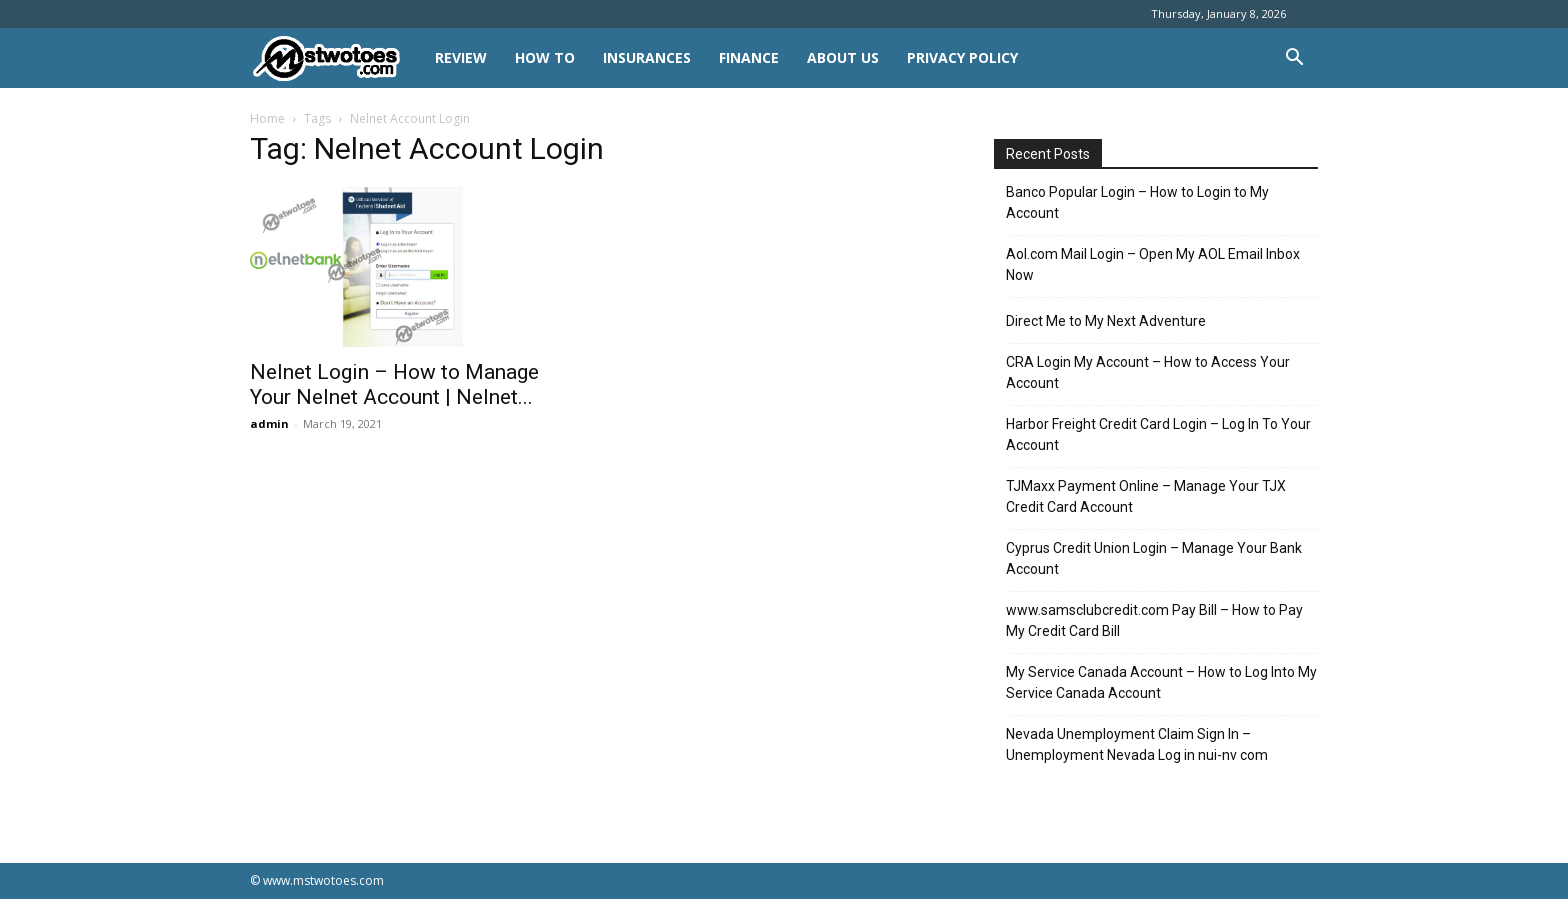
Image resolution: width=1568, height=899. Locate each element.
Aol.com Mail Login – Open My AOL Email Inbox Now (1153, 264)
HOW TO (545, 57)
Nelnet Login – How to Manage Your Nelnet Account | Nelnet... (394, 384)
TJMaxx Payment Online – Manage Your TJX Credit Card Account (1146, 496)
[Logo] (335, 58)
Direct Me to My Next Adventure (1106, 321)
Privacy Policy (962, 57)
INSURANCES (647, 57)
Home (267, 118)
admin (269, 423)
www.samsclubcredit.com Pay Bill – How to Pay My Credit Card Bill (1154, 620)
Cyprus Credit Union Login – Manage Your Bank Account (1154, 558)
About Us (843, 57)
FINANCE (749, 57)
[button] (1294, 59)
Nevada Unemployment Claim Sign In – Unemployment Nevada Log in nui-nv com (1137, 744)
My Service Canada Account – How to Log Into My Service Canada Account (1161, 682)
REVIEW (461, 57)
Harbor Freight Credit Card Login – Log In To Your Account (1158, 434)
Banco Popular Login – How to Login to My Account (1137, 202)
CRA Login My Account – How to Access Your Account (1148, 372)
